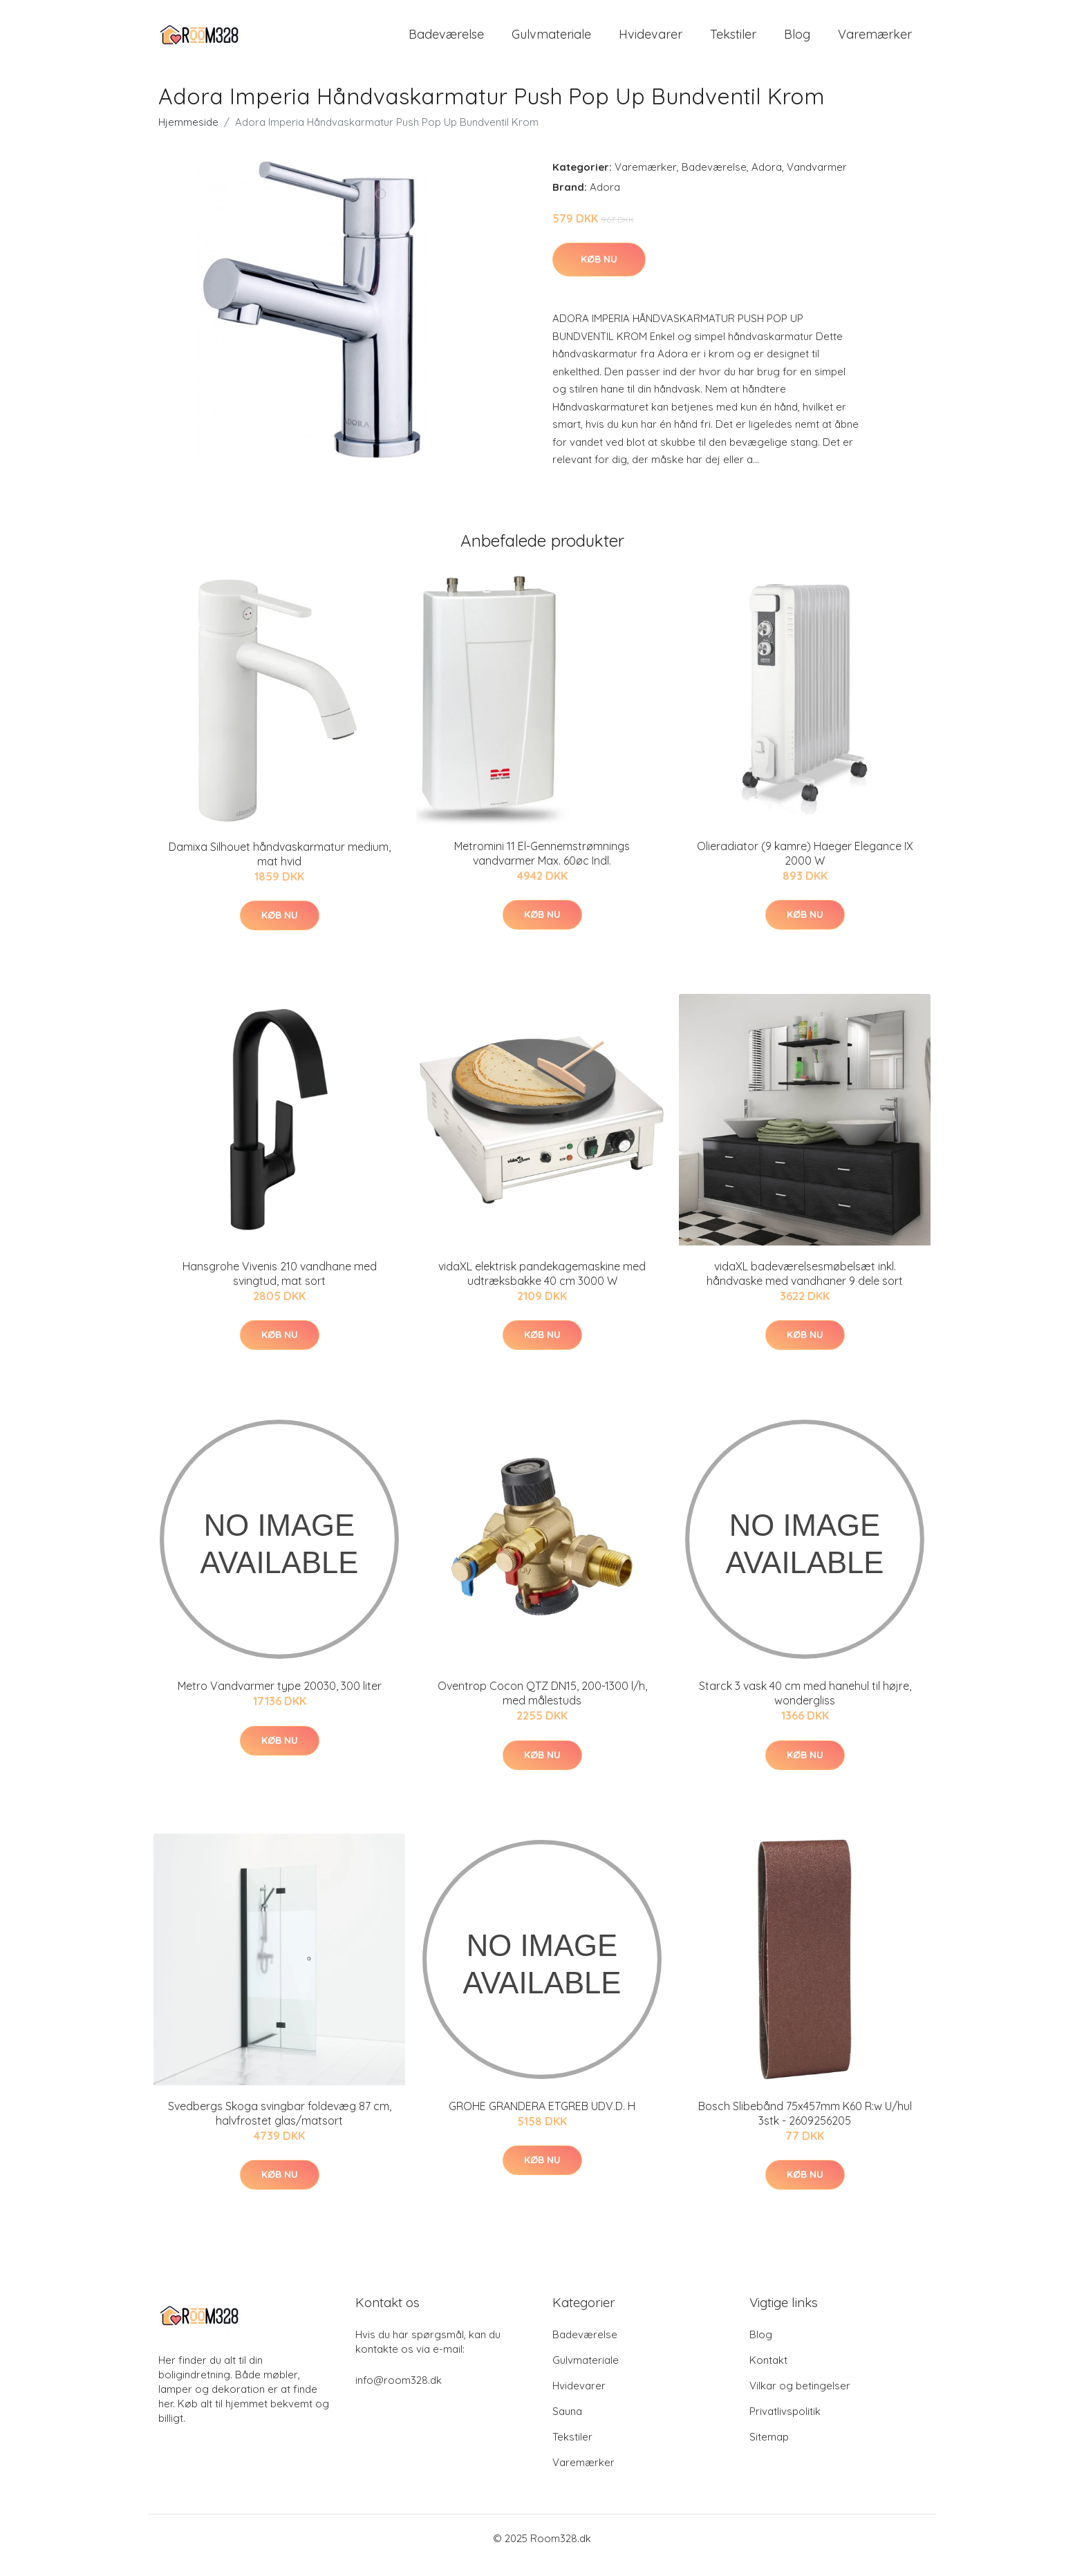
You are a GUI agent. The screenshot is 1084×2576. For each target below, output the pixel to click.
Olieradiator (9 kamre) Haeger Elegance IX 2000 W (805, 867)
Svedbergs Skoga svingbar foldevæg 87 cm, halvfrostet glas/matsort (279, 2127)
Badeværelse (446, 41)
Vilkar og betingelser (799, 2399)
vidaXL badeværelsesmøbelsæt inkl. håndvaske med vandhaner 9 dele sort (805, 1287)
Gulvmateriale (551, 41)
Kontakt (768, 2373)
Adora (766, 180)
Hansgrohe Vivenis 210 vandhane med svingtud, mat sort (280, 1287)
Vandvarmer (817, 180)
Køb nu (599, 273)
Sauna (567, 2425)
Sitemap (769, 2450)
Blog (797, 41)
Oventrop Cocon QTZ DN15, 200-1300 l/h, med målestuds (542, 1707)
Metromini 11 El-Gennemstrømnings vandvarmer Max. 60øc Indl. (542, 867)
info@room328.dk (398, 2393)
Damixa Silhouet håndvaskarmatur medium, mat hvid (280, 868)
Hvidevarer (650, 41)
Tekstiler (733, 41)
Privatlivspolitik (785, 2425)
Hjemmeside (188, 135)
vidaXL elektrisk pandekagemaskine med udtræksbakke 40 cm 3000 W (542, 1287)
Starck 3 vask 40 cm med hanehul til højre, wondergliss (805, 1707)
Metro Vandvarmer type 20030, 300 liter (280, 1700)
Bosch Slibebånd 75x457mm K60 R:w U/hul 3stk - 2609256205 (805, 2127)
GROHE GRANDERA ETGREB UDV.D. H (542, 2120)
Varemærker (875, 41)
